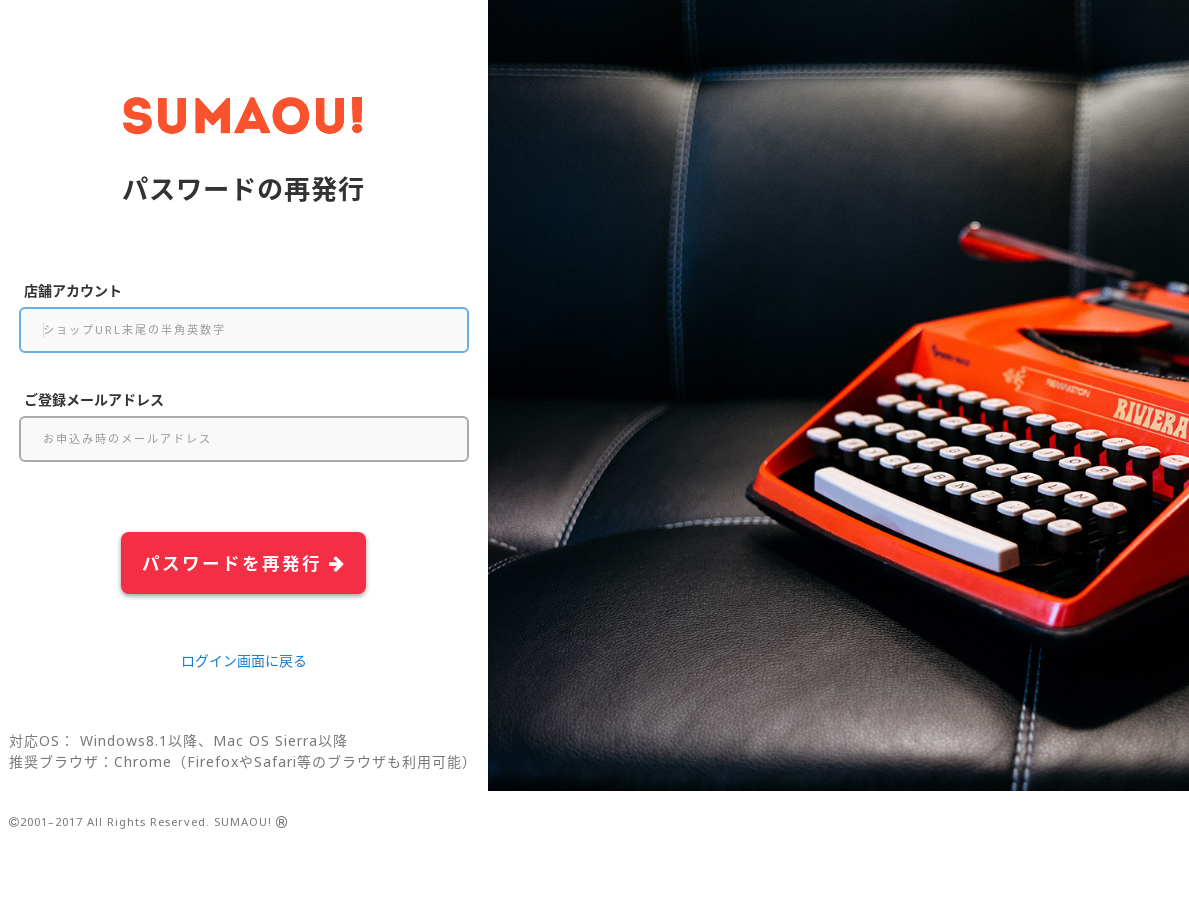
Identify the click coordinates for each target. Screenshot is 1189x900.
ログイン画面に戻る (244, 660)
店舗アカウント (73, 290)
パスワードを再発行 (244, 563)
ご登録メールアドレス (94, 399)
